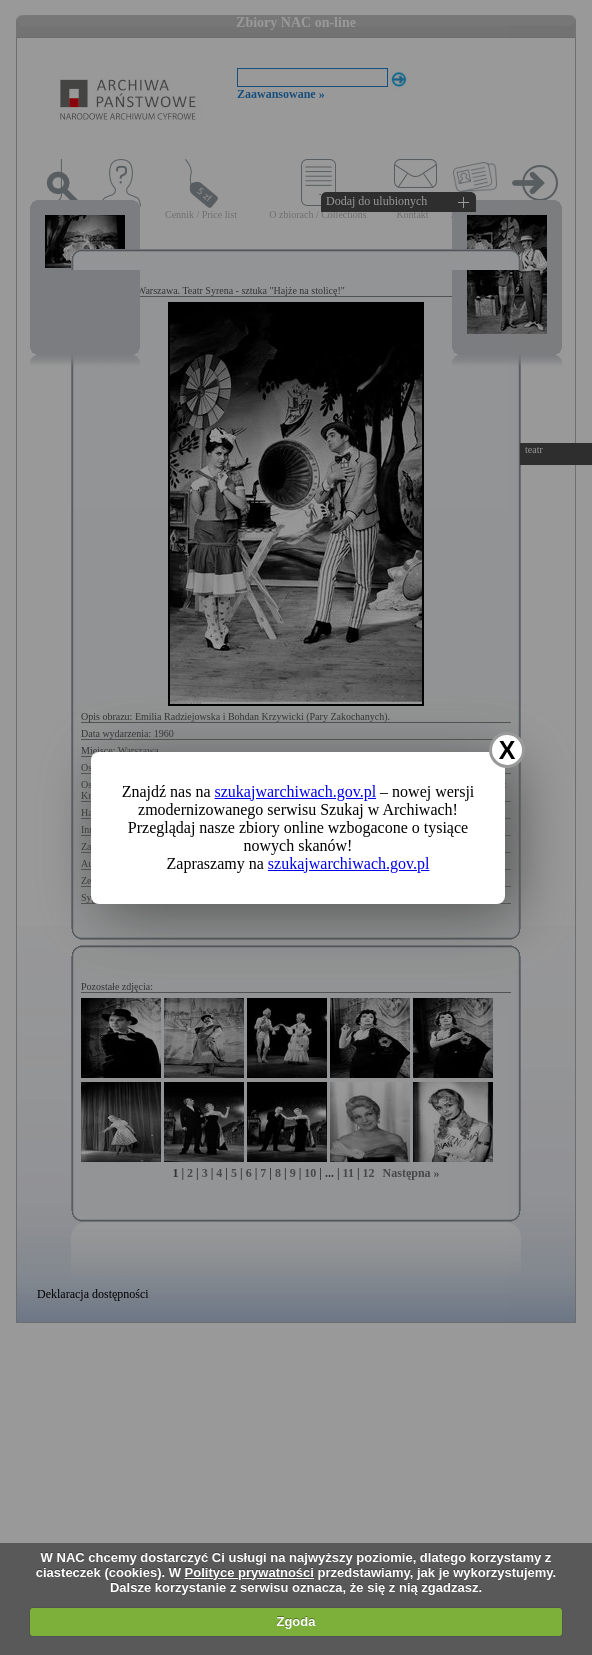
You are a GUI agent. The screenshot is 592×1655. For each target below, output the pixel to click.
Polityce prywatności (249, 1572)
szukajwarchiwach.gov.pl (296, 791)
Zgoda (295, 1621)
